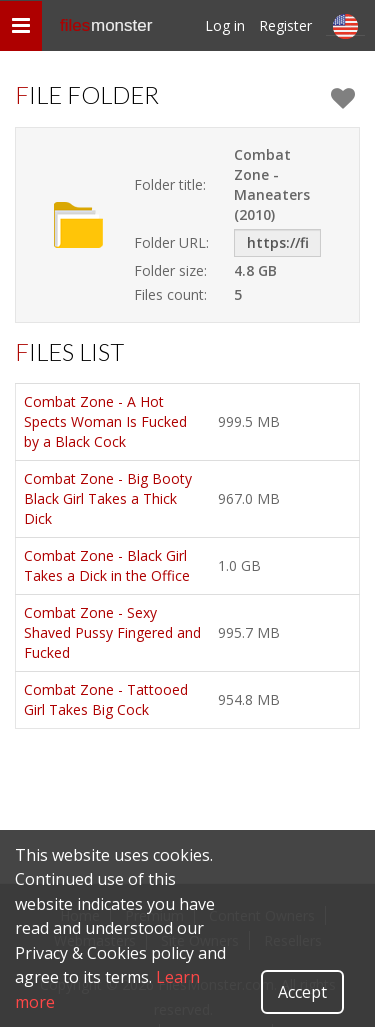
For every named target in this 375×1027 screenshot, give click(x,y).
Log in (225, 25)
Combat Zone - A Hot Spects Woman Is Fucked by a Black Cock (105, 421)
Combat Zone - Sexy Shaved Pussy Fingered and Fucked (112, 632)
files (106, 25)
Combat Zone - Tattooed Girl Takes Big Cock (106, 699)
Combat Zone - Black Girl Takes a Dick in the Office (107, 565)
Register (285, 25)
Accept (302, 992)
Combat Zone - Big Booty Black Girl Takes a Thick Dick (108, 498)
